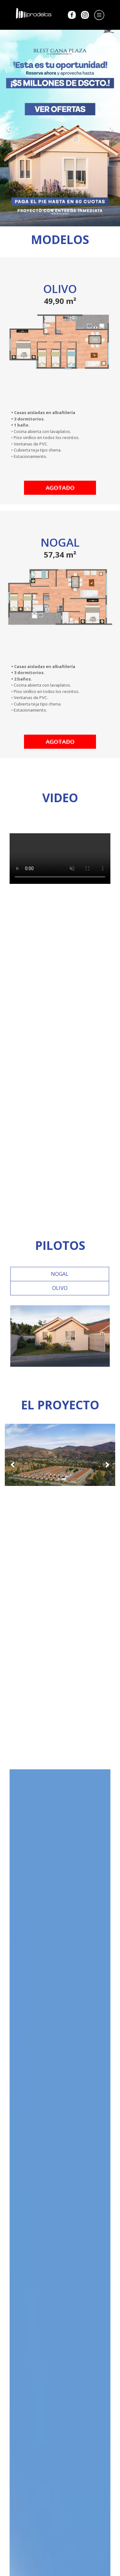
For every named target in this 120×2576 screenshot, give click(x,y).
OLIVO (60, 1288)
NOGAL (59, 1273)
